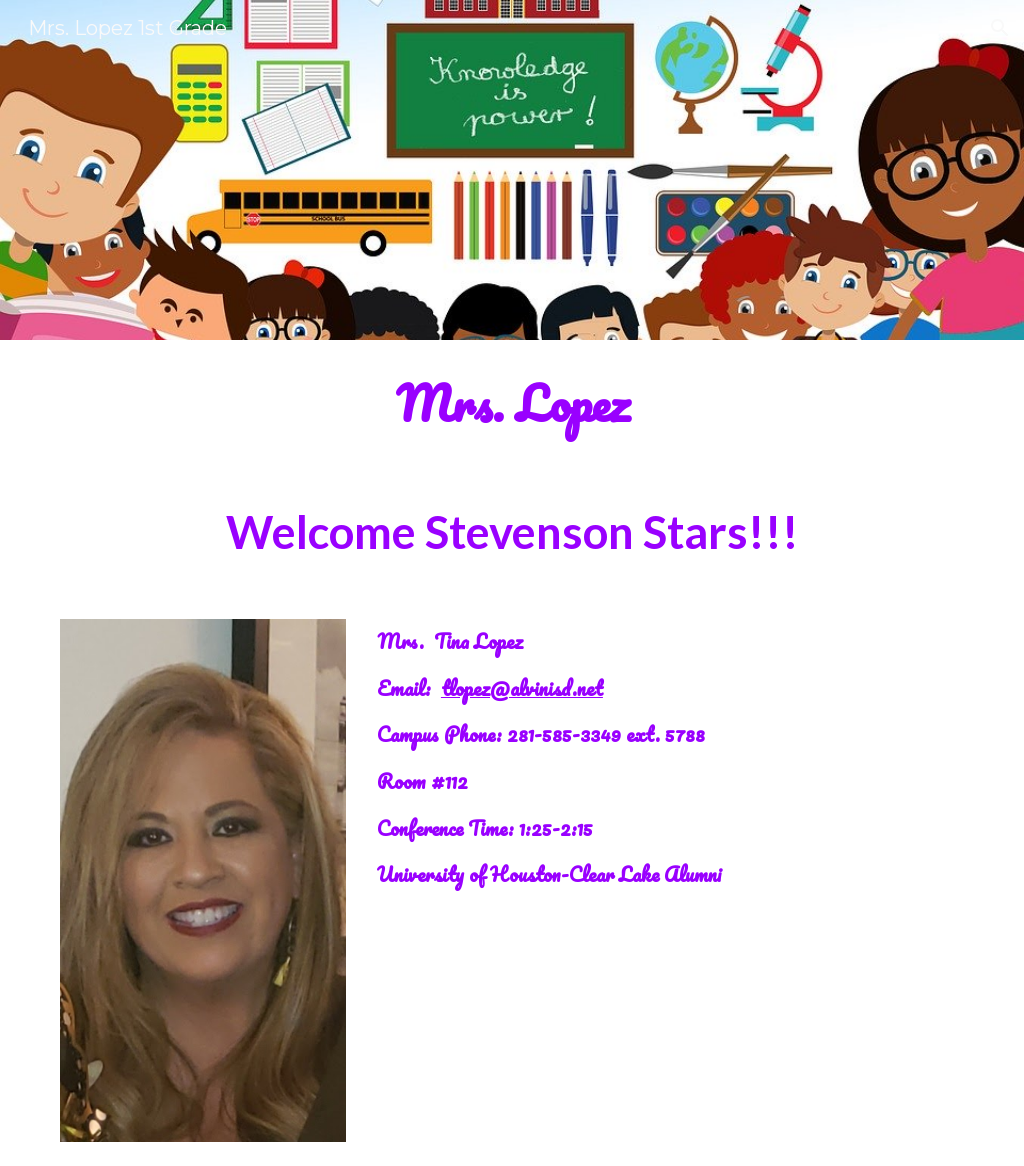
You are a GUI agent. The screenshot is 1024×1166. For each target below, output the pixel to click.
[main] (512, 403)
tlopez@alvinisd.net (522, 688)
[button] (1000, 28)
